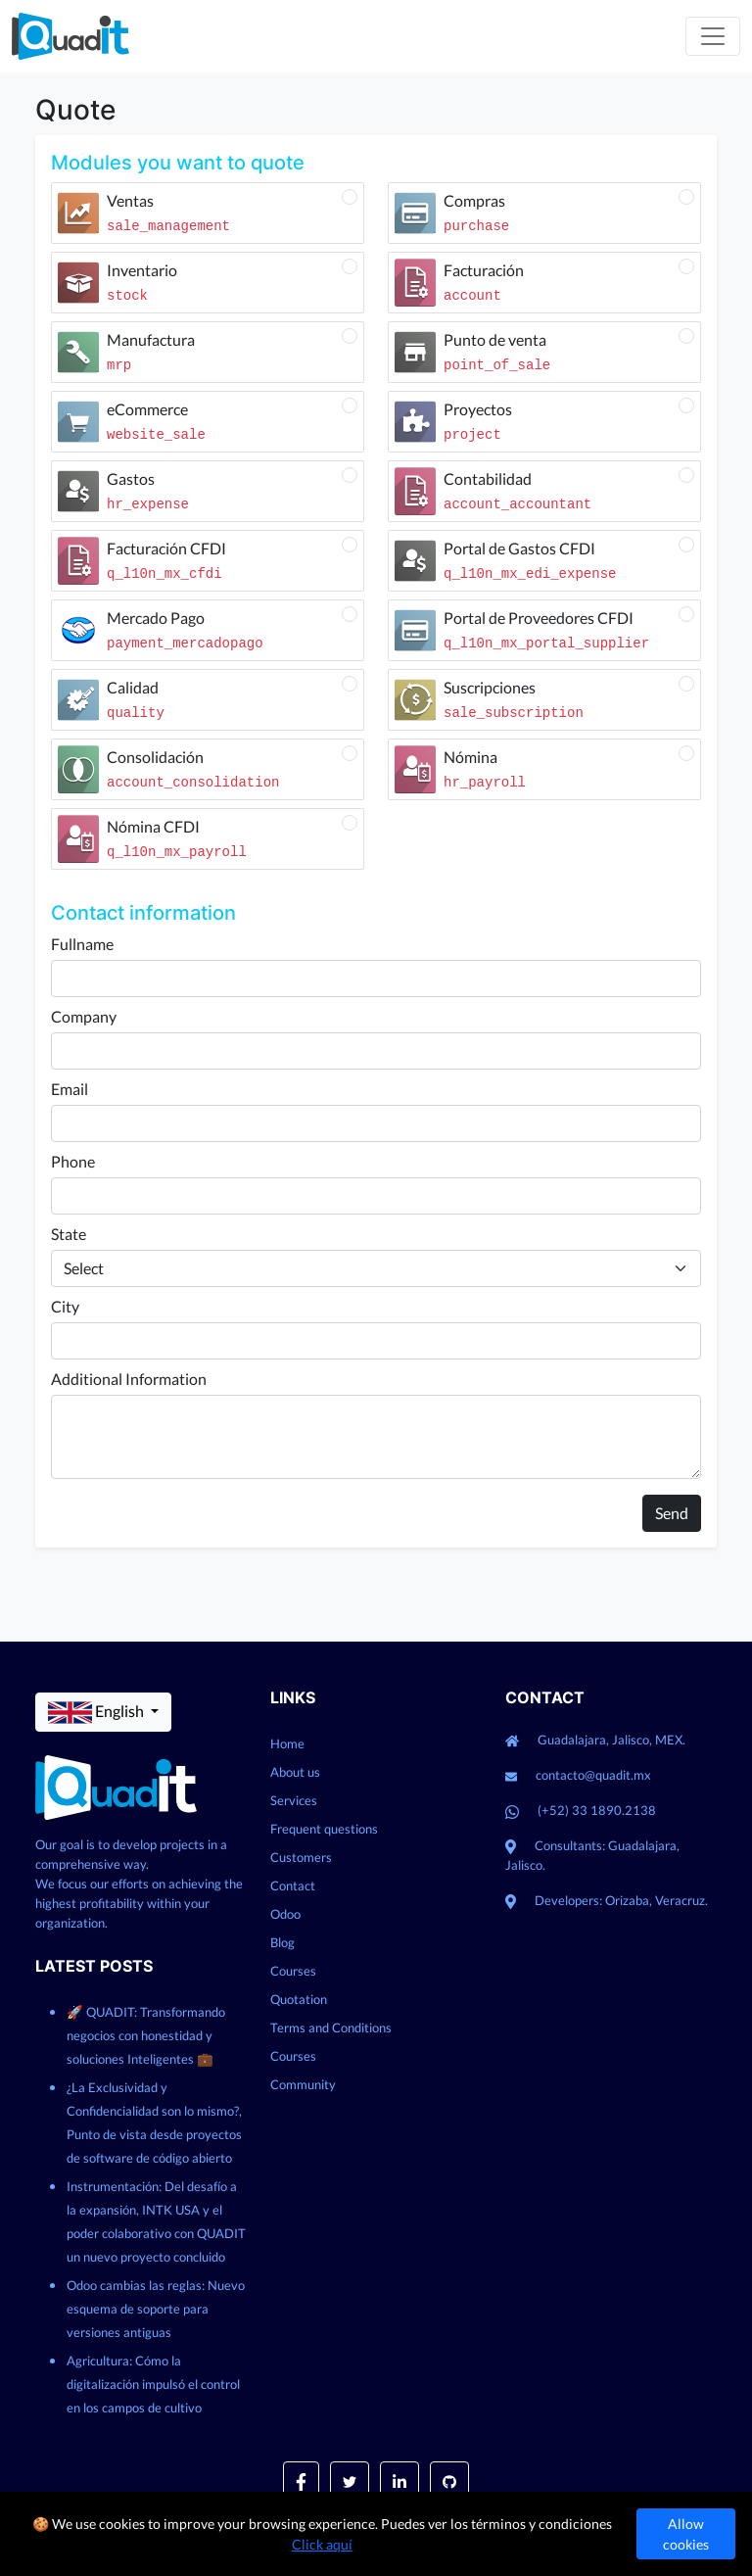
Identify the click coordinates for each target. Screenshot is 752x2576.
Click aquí (322, 2544)
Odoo (285, 1914)
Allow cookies (686, 2533)
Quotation (298, 1999)
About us (295, 1772)
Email (69, 1088)
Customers (301, 1857)
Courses (293, 1971)
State (68, 1233)
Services (293, 1800)
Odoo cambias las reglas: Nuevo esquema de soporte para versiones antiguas (156, 2308)
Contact (292, 1885)
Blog (282, 1942)
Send (671, 1512)
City (65, 1306)
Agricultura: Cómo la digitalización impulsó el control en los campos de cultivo (153, 2384)
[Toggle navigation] (712, 36)
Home (287, 1743)
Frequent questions (324, 1829)
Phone (73, 1161)
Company (84, 1016)
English (97, 1712)
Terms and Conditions (331, 2027)
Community (303, 2084)
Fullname (82, 943)
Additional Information (129, 1378)
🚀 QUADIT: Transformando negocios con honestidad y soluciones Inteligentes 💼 (146, 2035)
